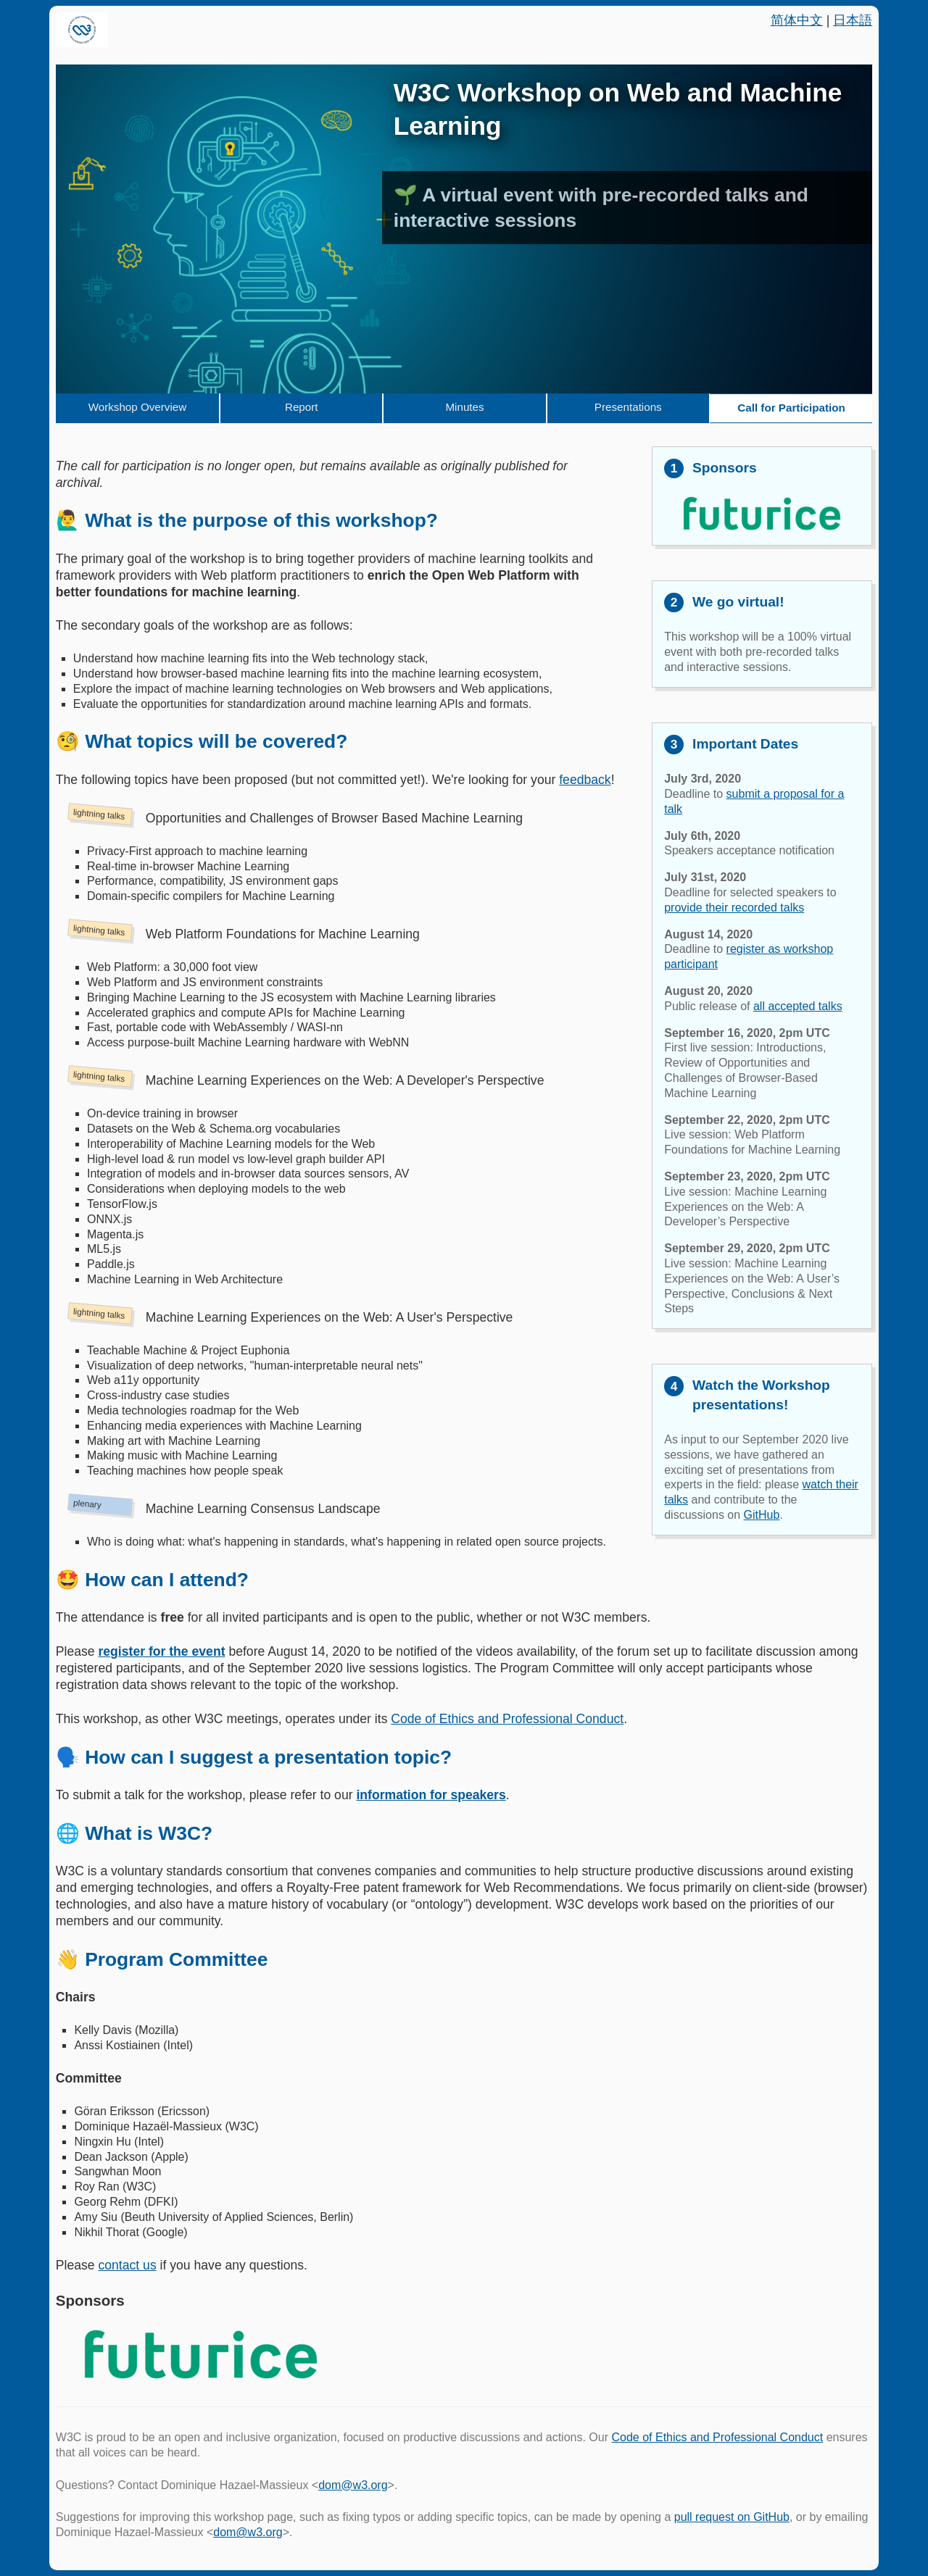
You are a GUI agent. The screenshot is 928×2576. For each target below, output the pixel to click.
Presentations (628, 407)
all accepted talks (797, 1006)
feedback (584, 779)
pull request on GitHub (732, 2517)
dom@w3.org (352, 2485)
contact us (127, 2265)
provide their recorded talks (734, 907)
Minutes (464, 407)
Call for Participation (791, 407)
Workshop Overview (137, 407)
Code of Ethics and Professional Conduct (507, 1719)
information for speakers (430, 1795)
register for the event (161, 1651)
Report (301, 407)
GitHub (762, 1515)
